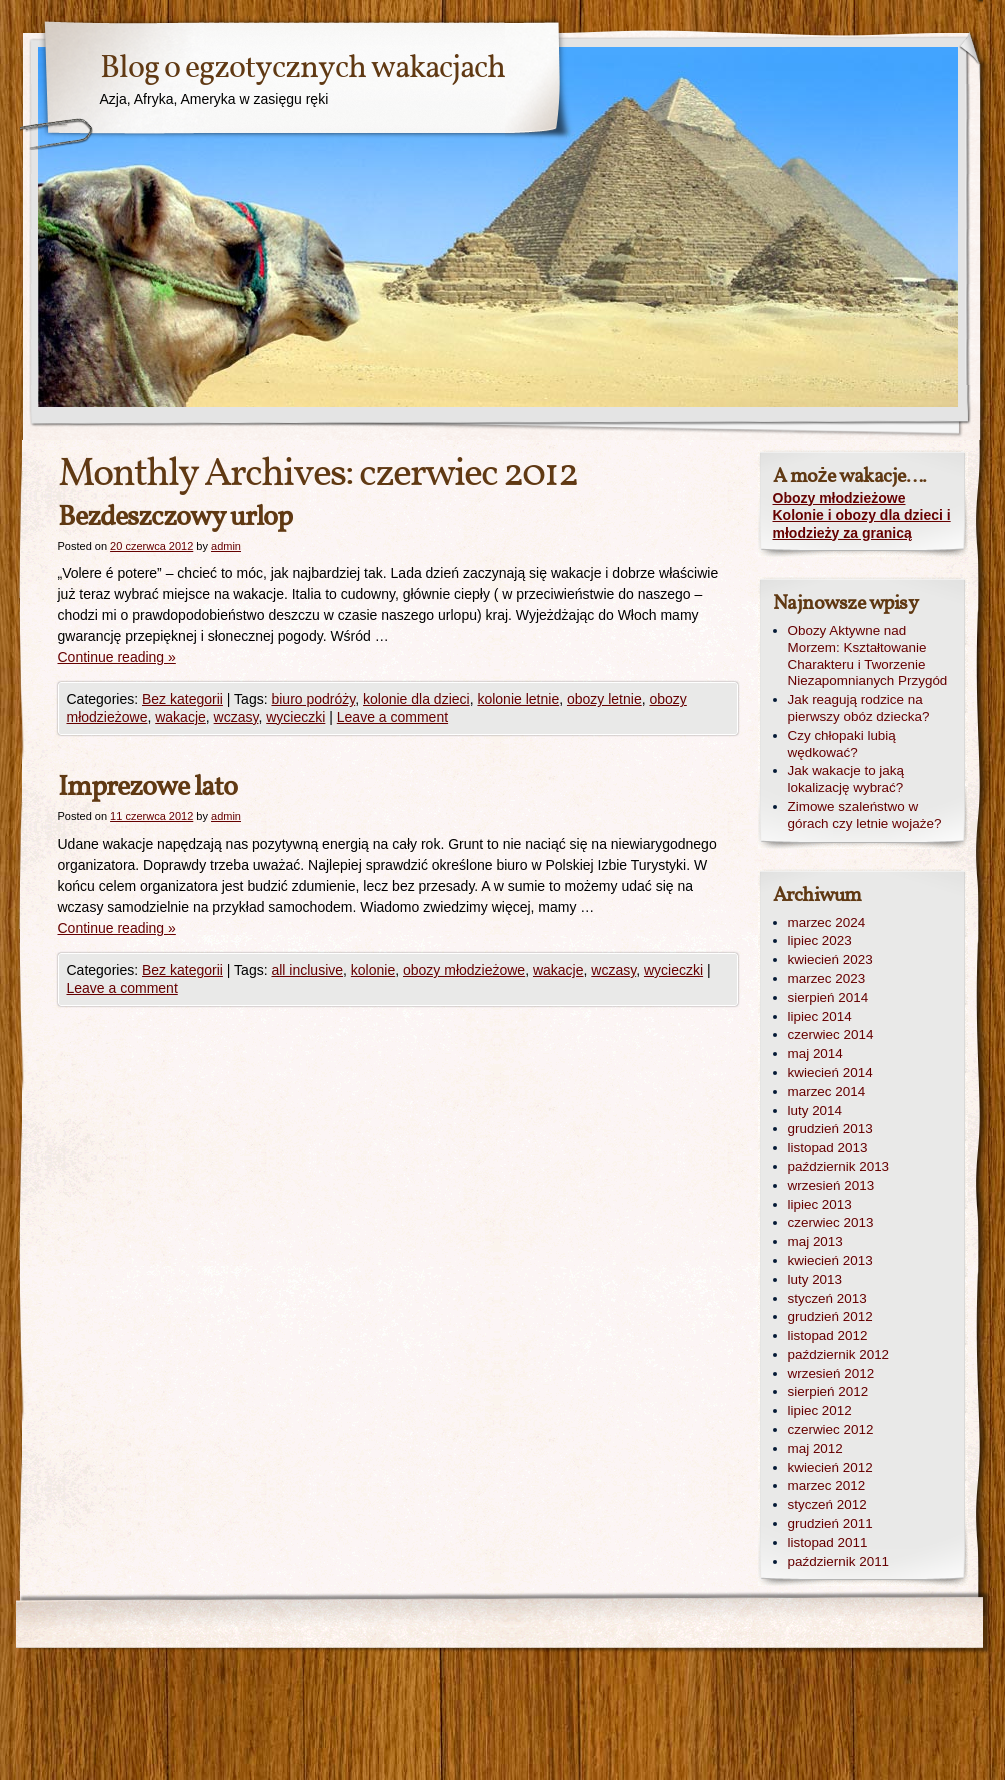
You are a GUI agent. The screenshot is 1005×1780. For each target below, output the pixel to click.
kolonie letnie (518, 699)
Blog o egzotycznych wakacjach (302, 69)
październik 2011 (839, 1561)
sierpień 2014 (828, 997)
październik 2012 (839, 1354)
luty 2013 (815, 1279)
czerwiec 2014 (831, 1034)
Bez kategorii (182, 699)
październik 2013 (839, 1166)
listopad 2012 (828, 1335)
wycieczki (295, 717)
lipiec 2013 (820, 1204)
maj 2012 (815, 1448)
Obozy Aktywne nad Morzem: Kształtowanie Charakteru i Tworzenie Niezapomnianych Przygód (868, 655)
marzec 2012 (827, 1485)
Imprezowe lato (147, 787)
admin (226, 546)
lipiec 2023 (820, 940)
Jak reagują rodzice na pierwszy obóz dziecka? (859, 708)
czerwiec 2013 (831, 1222)
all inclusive (307, 970)
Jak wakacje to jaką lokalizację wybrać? (846, 779)
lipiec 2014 (820, 1016)
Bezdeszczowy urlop (175, 517)
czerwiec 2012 (831, 1429)
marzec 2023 (827, 978)
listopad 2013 (828, 1147)
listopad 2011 (828, 1542)
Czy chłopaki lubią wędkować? (842, 744)
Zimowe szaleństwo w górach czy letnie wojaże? (865, 815)
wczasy (236, 717)
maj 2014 (815, 1053)
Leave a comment (392, 717)
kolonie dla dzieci (416, 699)
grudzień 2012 (830, 1316)
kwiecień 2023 (830, 959)
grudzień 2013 (830, 1128)
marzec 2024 (827, 922)
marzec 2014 (827, 1091)
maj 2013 (815, 1241)
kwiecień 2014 (830, 1072)
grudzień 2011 (830, 1523)
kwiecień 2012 (830, 1467)
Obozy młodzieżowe (839, 498)
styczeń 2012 (827, 1504)
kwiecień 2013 (830, 1260)
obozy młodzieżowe (464, 970)
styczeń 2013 (827, 1298)
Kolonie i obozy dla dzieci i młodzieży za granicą (862, 524)
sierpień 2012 (828, 1391)
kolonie (373, 970)
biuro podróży (313, 699)
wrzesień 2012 (831, 1373)
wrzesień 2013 (831, 1185)
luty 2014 (815, 1110)
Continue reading (117, 657)
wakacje (180, 717)
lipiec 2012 (820, 1410)
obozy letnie (604, 699)
